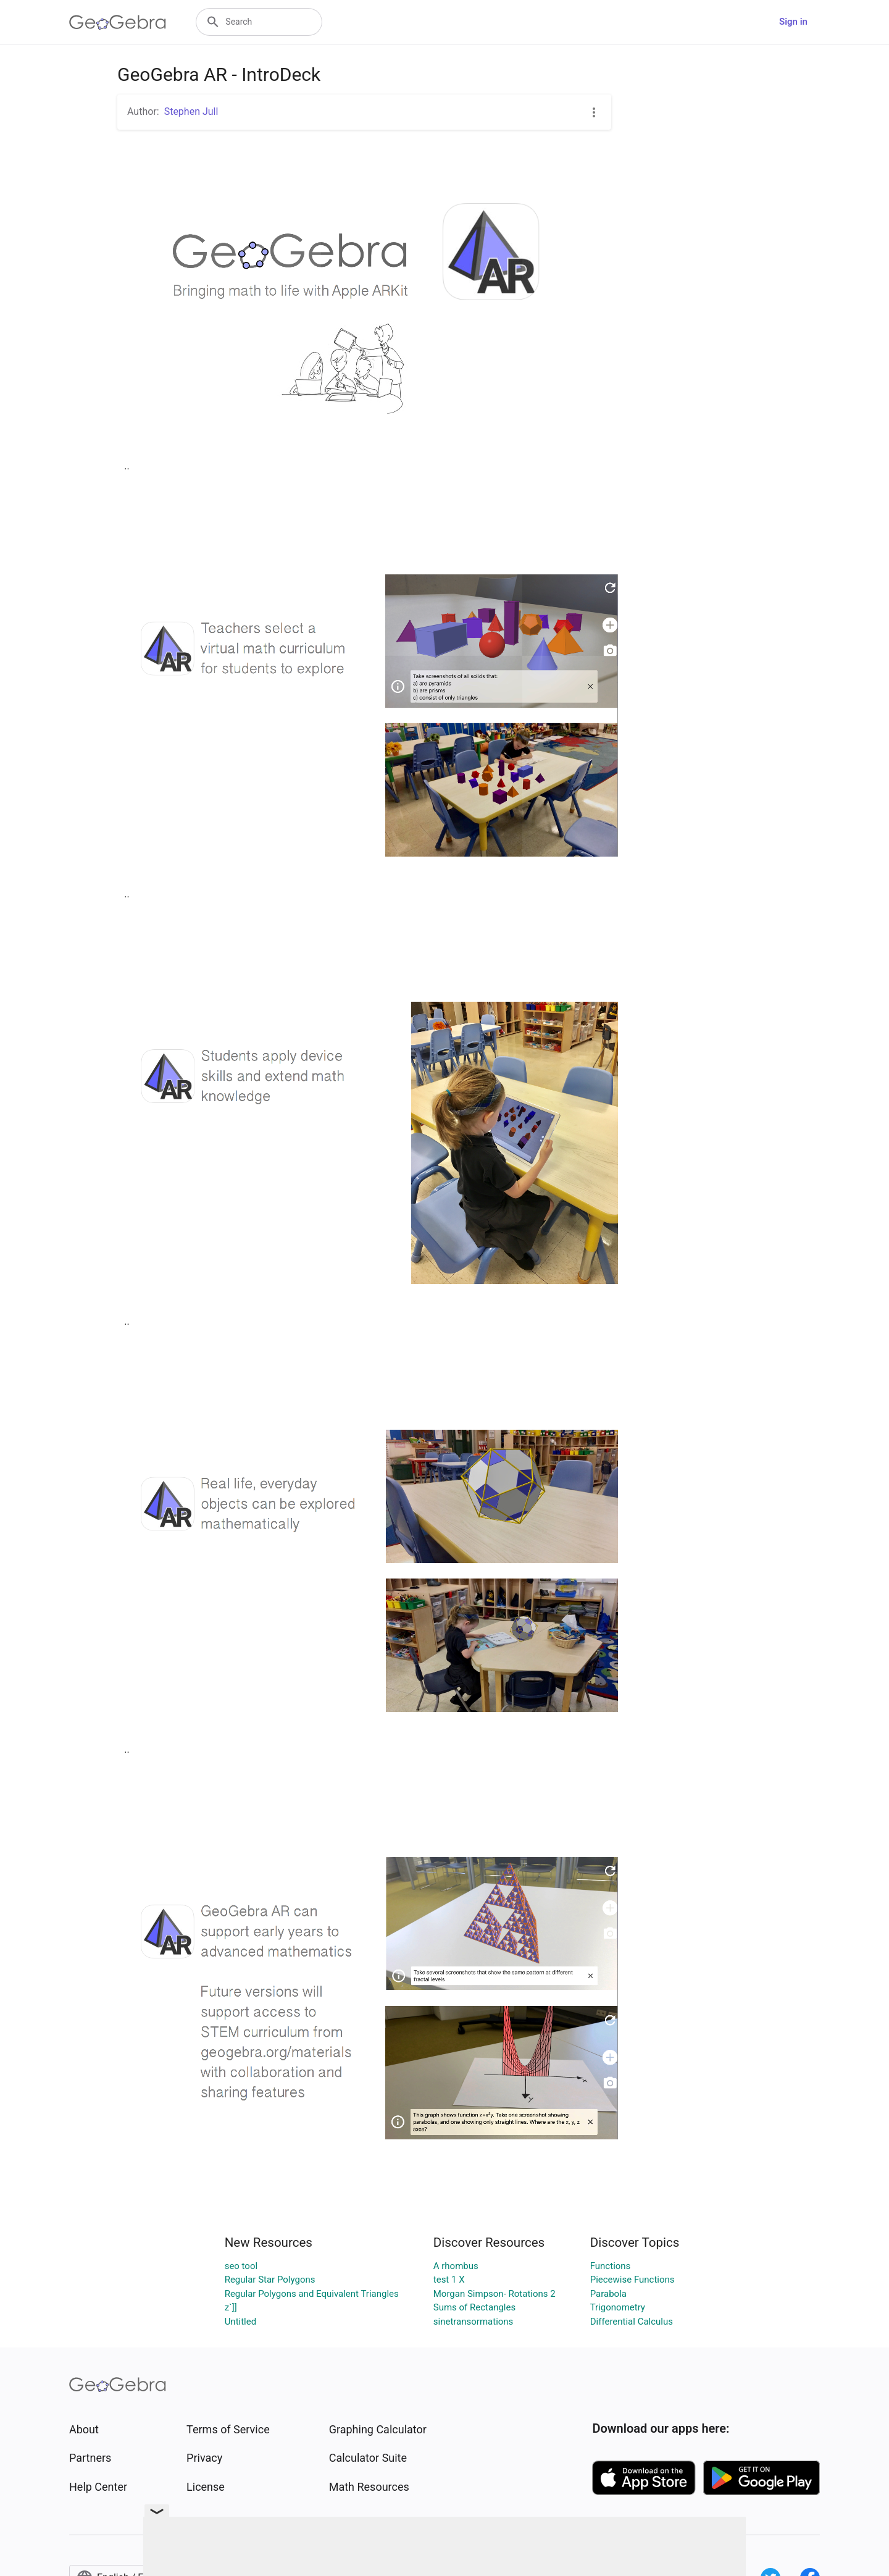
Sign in (793, 21)
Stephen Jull (191, 111)
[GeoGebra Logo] (117, 22)
